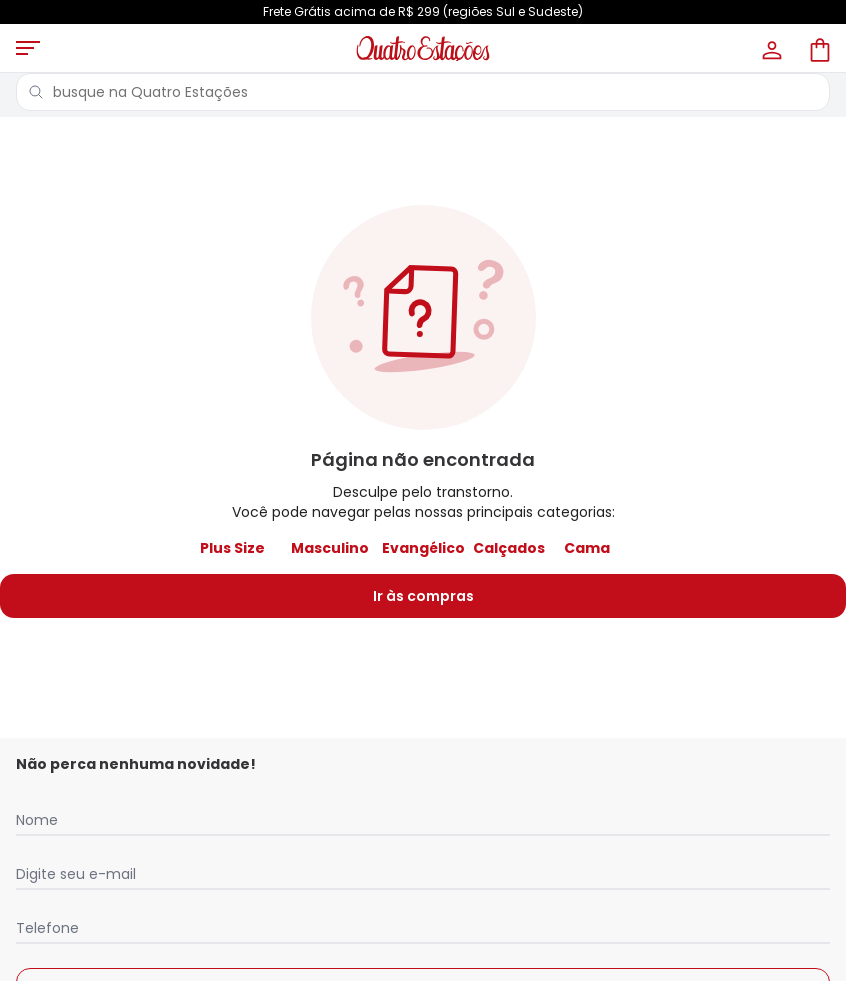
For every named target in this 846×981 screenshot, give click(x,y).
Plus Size (232, 548)
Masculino (330, 548)
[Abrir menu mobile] (28, 48)
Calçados (509, 548)
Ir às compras (423, 596)
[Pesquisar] (36, 92)
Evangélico (423, 548)
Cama (587, 548)
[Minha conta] (770, 48)
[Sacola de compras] (818, 48)
